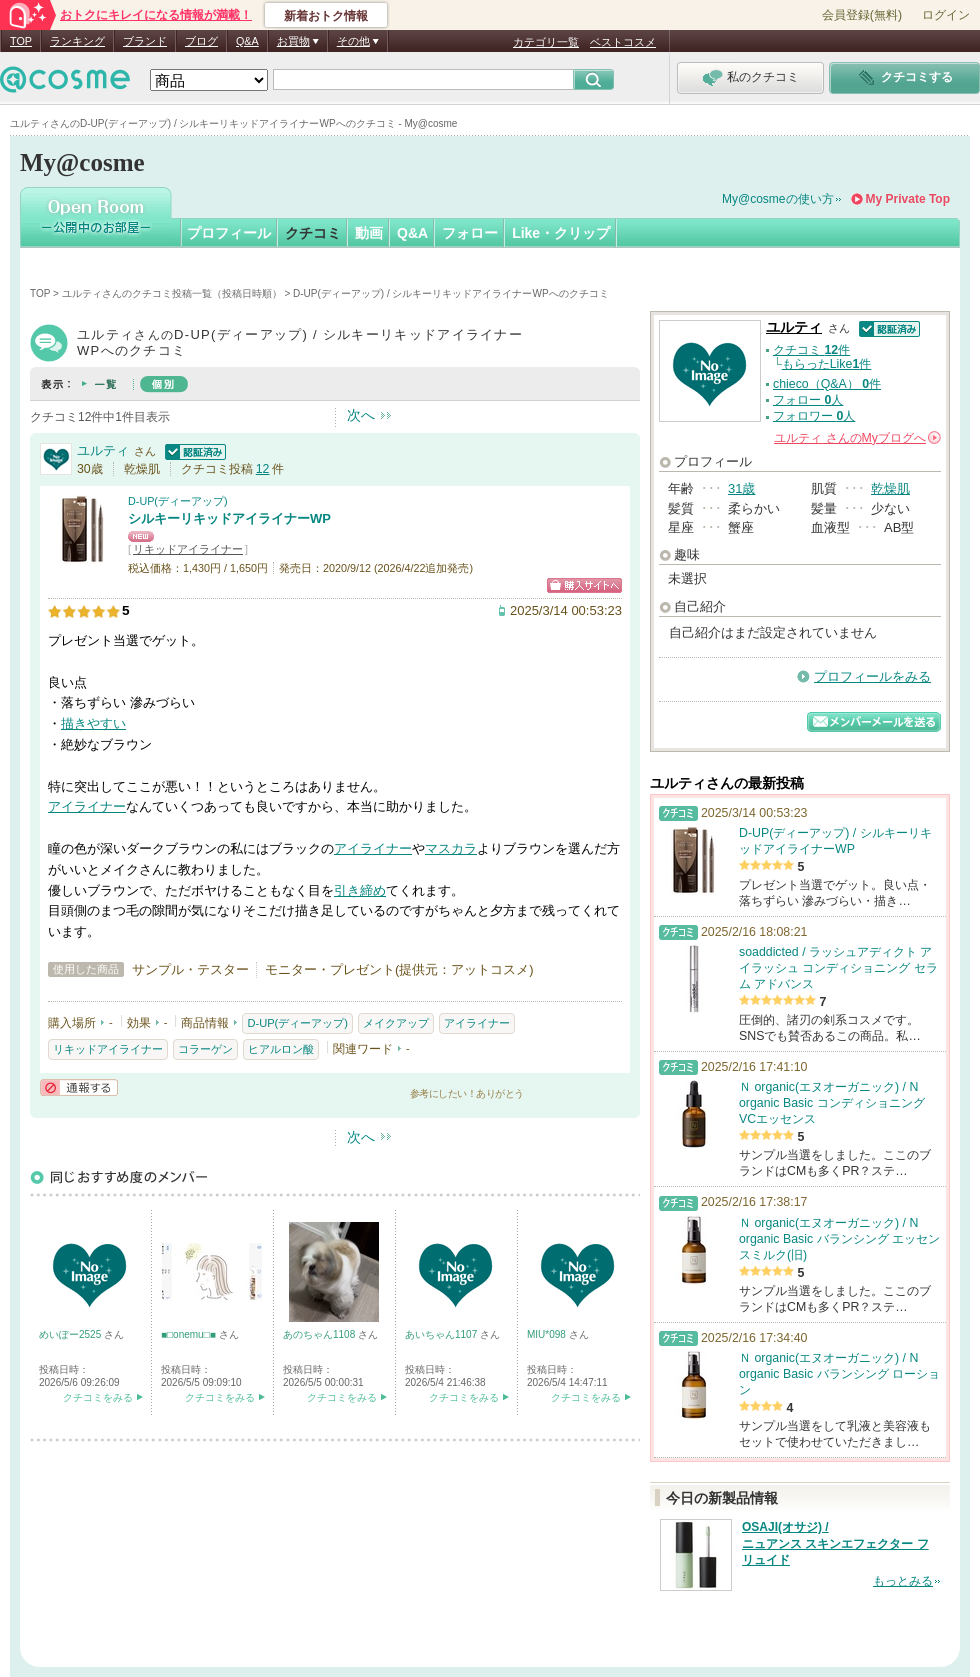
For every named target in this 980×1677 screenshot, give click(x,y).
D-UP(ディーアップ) (178, 501)
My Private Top (908, 199)
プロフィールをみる (872, 676)
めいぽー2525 (71, 1334)
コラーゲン (205, 1049)
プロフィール (229, 233)
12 (263, 469)
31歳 (741, 488)
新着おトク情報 (326, 16)
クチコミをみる (98, 1397)
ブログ (201, 41)
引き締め (360, 890)
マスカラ (451, 848)
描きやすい (93, 723)
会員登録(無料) (862, 15)
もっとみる (903, 1581)
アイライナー (87, 806)
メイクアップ (396, 1023)
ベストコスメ (623, 42)
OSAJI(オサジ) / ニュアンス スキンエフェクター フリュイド (835, 1544)
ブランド (145, 41)
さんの (857, 438)
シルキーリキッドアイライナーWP (229, 518)
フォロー (470, 233)
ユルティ (103, 450)
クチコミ (313, 233)
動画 (369, 233)
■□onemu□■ (190, 1334)
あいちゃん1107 (442, 1334)
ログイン (946, 15)
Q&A (247, 41)
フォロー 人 (808, 400)
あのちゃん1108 (320, 1334)
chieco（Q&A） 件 (827, 384)
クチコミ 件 (811, 350)
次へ (361, 415)
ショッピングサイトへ (584, 585)
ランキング (77, 41)
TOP (21, 41)
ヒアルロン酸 (281, 1049)
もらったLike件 (827, 364)
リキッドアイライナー (188, 549)
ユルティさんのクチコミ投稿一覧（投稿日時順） (172, 293)
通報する (79, 1087)
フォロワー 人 (814, 416)
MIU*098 (548, 1334)
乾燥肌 (890, 488)
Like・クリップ (561, 233)
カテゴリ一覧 (546, 42)
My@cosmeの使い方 (778, 199)
